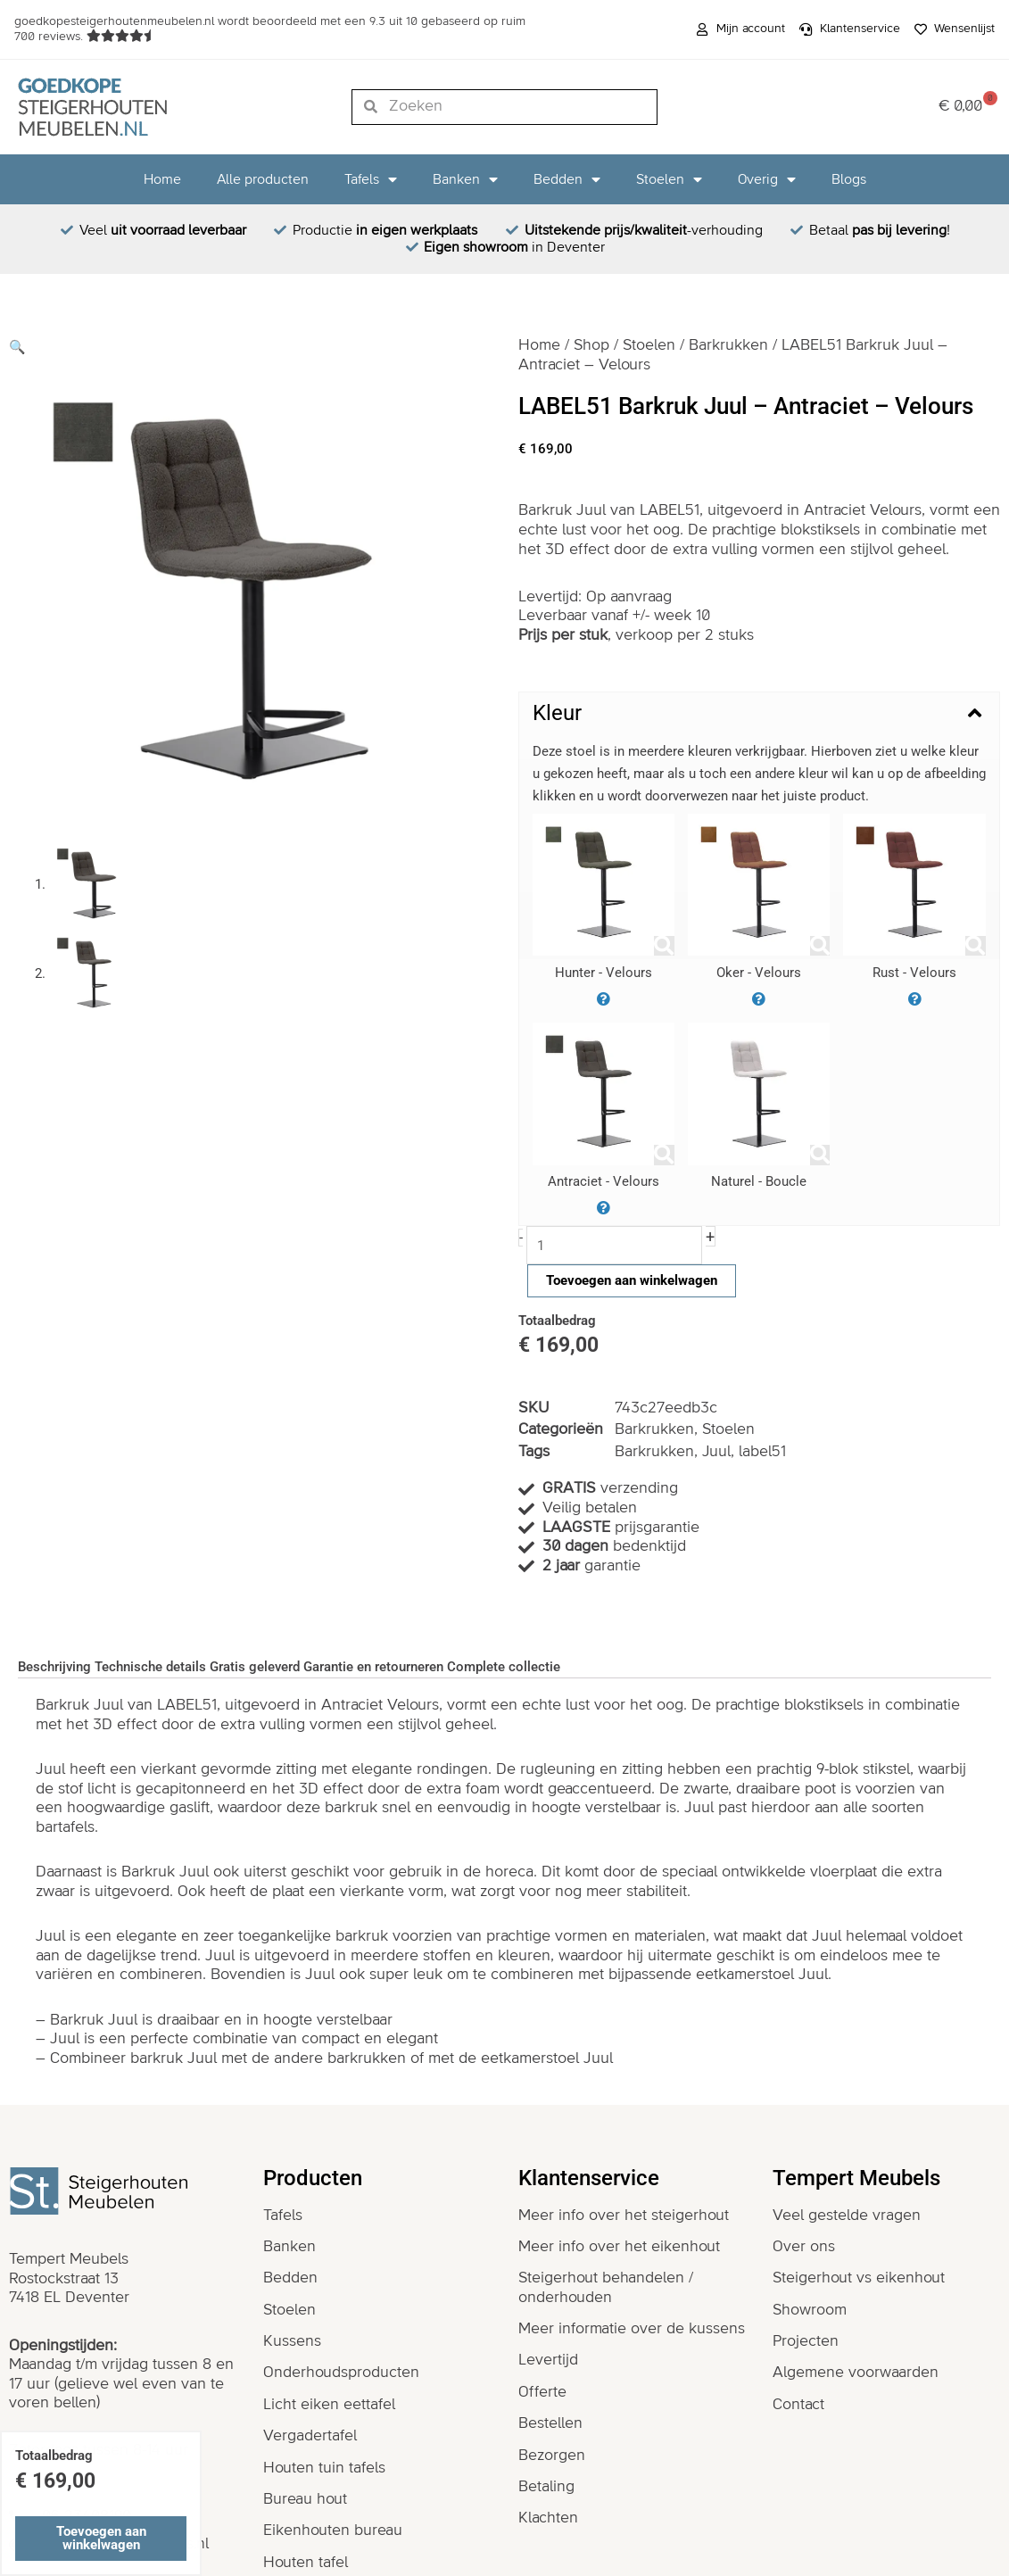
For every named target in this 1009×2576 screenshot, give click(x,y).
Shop (592, 345)
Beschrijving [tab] (54, 1667)
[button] (17, 347)
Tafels (370, 179)
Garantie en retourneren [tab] (373, 1667)
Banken (465, 179)
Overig (767, 179)
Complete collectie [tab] (503, 1667)
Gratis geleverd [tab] (255, 1667)
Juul (717, 1452)
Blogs (848, 179)
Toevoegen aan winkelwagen (631, 1280)
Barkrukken (730, 345)
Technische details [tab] (150, 1667)
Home (162, 179)
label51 (763, 1452)
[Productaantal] (614, 1245)
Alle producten (263, 179)
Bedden (566, 179)
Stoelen (669, 179)
